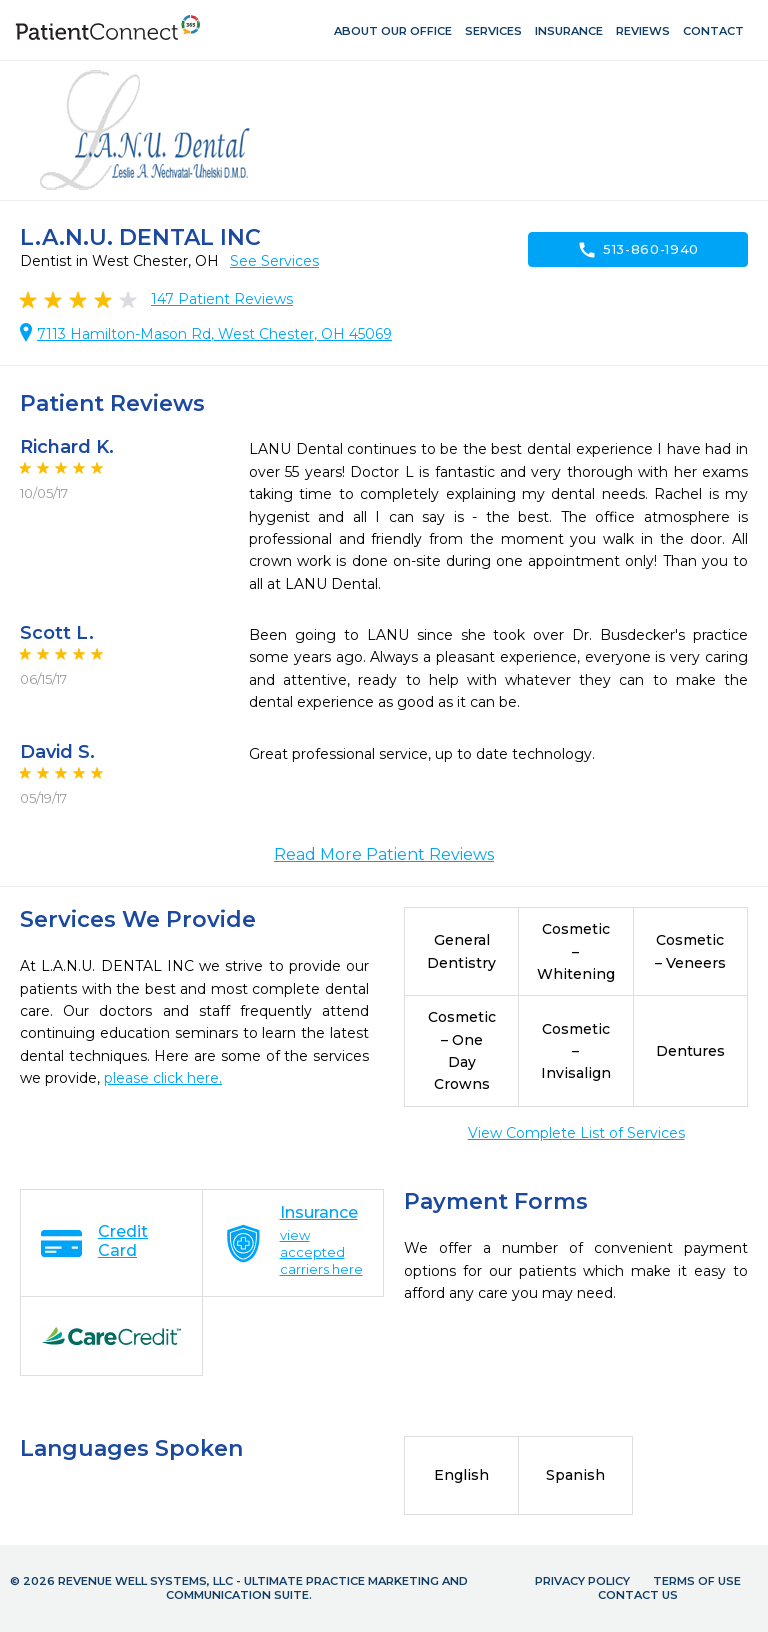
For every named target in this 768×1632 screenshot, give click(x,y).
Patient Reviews (222, 299)
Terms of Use (697, 1581)
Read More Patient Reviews (384, 854)
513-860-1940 (638, 250)
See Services (274, 261)
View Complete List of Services (576, 1133)
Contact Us (638, 1595)
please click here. (163, 1078)
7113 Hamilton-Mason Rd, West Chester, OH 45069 (214, 334)
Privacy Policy (582, 1581)
